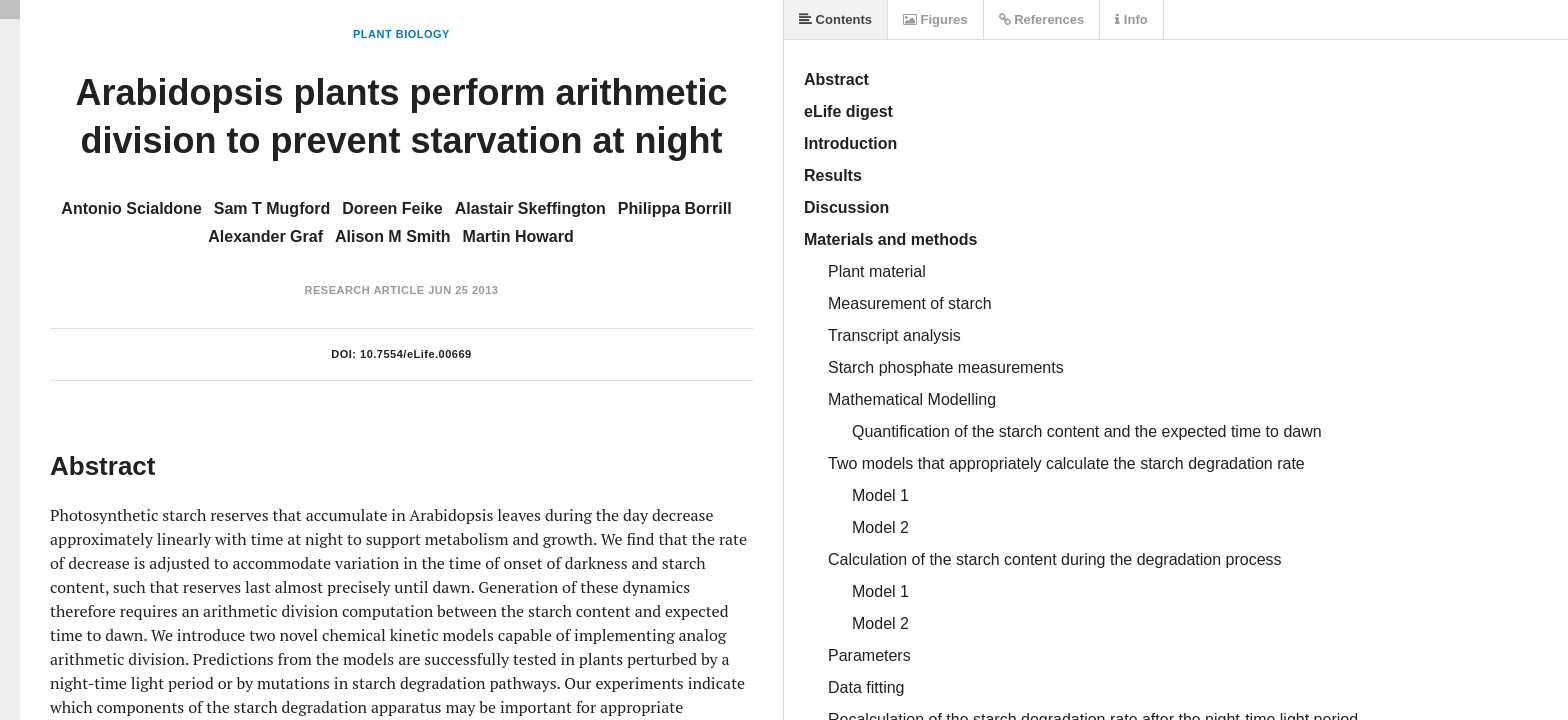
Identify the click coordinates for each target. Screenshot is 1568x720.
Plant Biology (401, 34)
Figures (935, 19)
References (1042, 19)
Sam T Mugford (272, 208)
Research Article (365, 290)
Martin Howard (518, 236)
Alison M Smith (393, 236)
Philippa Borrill (675, 208)
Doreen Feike (392, 208)
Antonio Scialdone (131, 208)
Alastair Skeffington (530, 208)
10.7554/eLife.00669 (416, 354)
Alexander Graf (265, 236)
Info (1131, 19)
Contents (835, 19)
